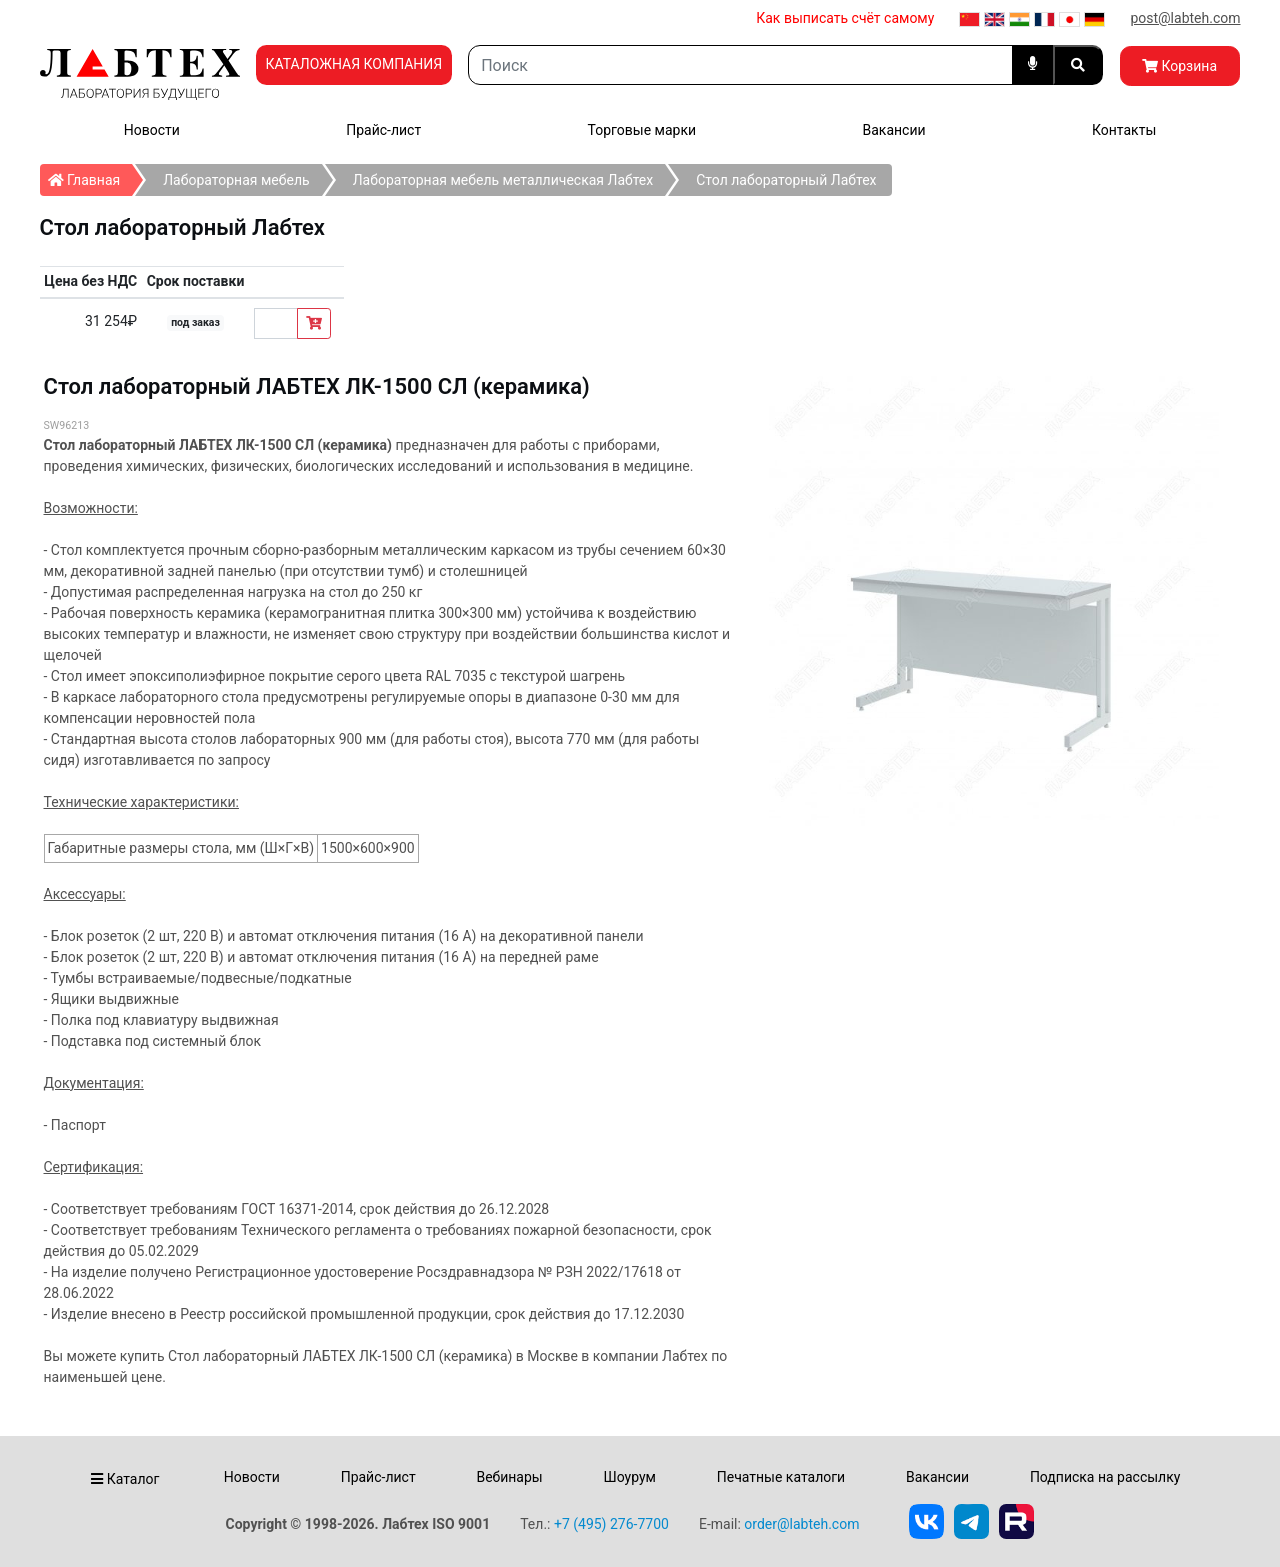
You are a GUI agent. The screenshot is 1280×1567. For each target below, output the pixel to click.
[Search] (740, 65)
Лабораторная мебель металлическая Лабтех (503, 180)
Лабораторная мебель (236, 180)
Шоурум (629, 1477)
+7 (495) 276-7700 (611, 1524)
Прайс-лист (383, 130)
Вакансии (893, 130)
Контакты (1124, 130)
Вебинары (509, 1477)
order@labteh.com (801, 1524)
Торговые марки (642, 130)
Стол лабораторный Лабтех (786, 180)
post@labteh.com (1185, 18)
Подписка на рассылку (1105, 1477)
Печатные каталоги (781, 1477)
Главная (90, 176)
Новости (152, 130)
